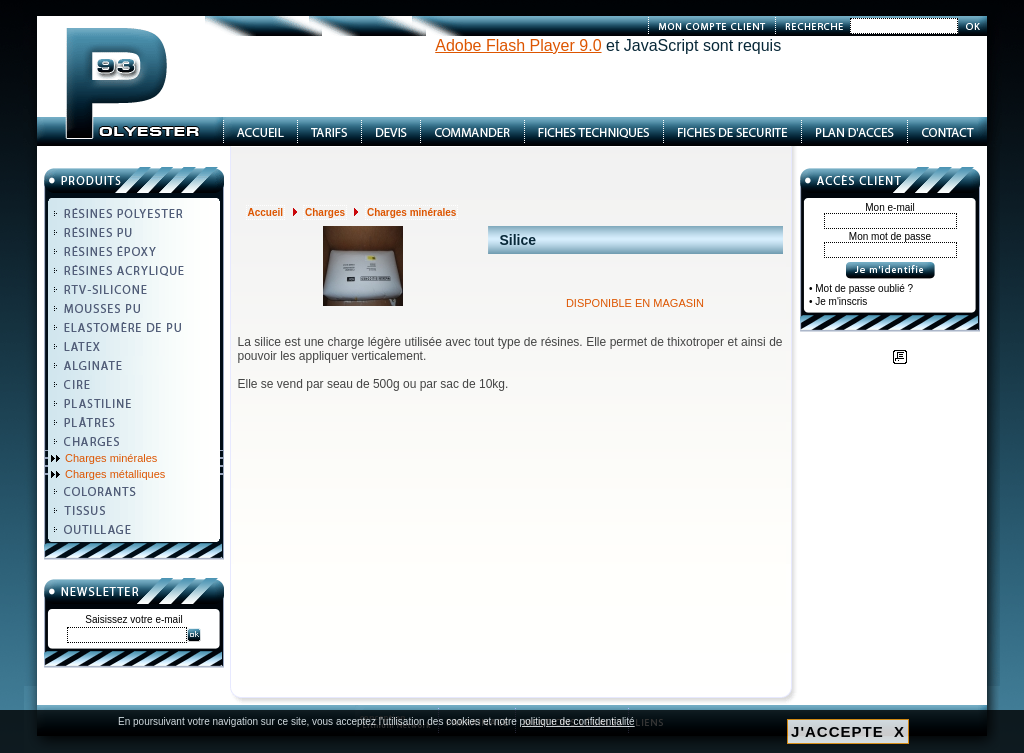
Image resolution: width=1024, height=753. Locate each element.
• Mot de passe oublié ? (861, 288)
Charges (325, 212)
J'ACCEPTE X (848, 731)
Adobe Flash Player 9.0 (518, 45)
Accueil (266, 212)
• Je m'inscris (838, 301)
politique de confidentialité (577, 721)
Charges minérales (111, 458)
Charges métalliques (115, 474)
